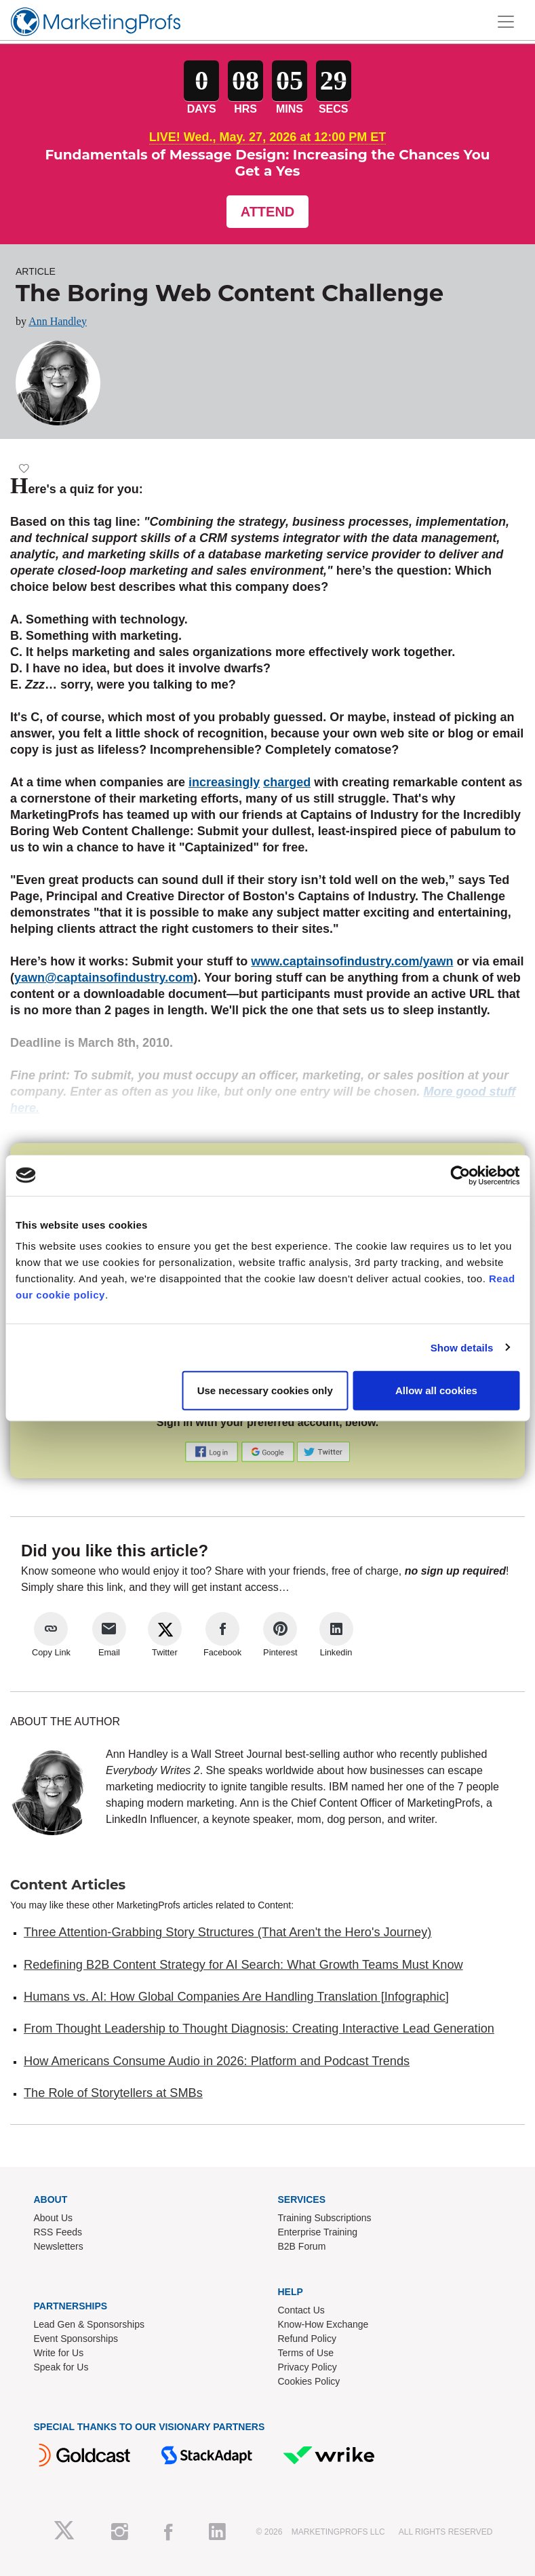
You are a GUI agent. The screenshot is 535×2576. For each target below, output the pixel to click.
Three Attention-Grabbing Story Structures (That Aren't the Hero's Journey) (227, 1932)
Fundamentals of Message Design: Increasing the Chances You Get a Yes (267, 163)
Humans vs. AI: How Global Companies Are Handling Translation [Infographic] (236, 1996)
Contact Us (301, 2310)
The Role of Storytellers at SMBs (113, 2093)
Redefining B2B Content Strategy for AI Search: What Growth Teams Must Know (243, 1965)
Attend (268, 211)
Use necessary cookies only (265, 1390)
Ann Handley (57, 321)
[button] (213, 1451)
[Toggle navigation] (506, 22)
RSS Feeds (58, 2232)
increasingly (224, 782)
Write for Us (59, 2352)
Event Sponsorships (76, 2338)
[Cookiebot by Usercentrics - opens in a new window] (460, 1175)
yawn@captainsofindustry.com (103, 977)
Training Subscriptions (325, 2217)
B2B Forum (302, 2246)
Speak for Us (61, 2367)
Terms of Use (306, 2352)
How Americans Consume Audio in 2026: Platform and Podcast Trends (217, 2061)
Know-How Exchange (323, 2324)
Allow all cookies (436, 1390)
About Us (53, 2217)
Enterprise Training (318, 2232)
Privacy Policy (307, 2367)
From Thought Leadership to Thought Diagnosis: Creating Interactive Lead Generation (259, 2028)
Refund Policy (307, 2338)
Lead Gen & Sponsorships (89, 2324)
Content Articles (67, 1885)
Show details (462, 1347)
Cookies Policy (309, 2381)
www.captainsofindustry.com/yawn (352, 961)
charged (287, 782)
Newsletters (58, 2246)
